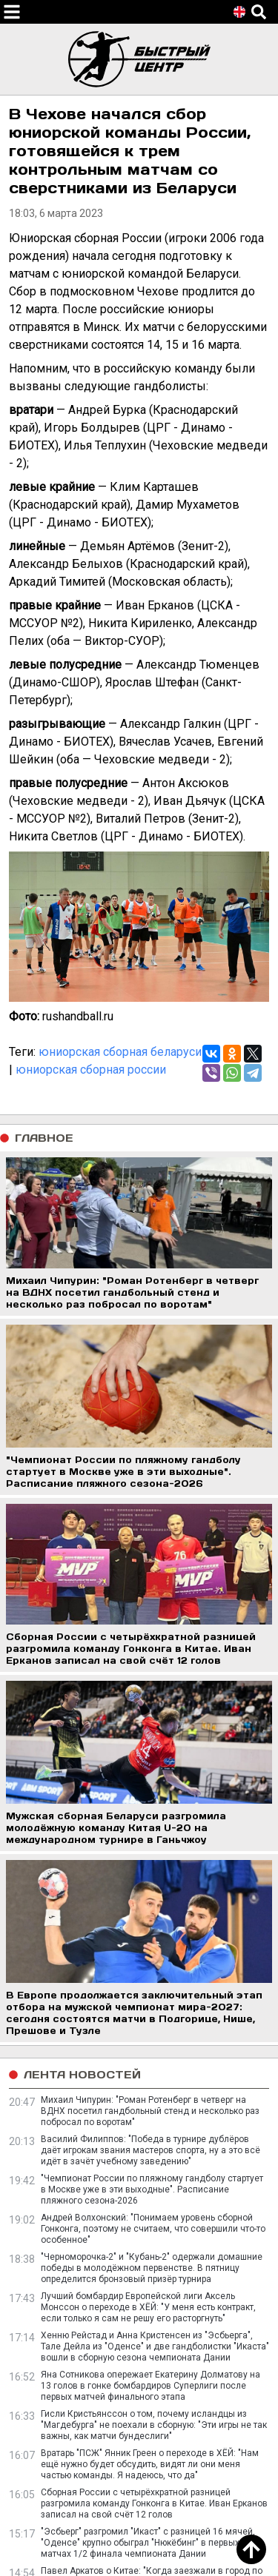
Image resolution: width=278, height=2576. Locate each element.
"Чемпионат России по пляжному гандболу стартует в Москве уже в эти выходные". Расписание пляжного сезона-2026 (152, 2189)
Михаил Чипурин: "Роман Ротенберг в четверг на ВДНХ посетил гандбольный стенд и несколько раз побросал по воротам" (150, 2111)
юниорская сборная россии (91, 1070)
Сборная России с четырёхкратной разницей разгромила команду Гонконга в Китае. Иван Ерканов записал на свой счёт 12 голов (154, 2503)
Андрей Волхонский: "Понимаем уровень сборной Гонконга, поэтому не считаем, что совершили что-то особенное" (153, 2228)
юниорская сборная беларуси (120, 1052)
